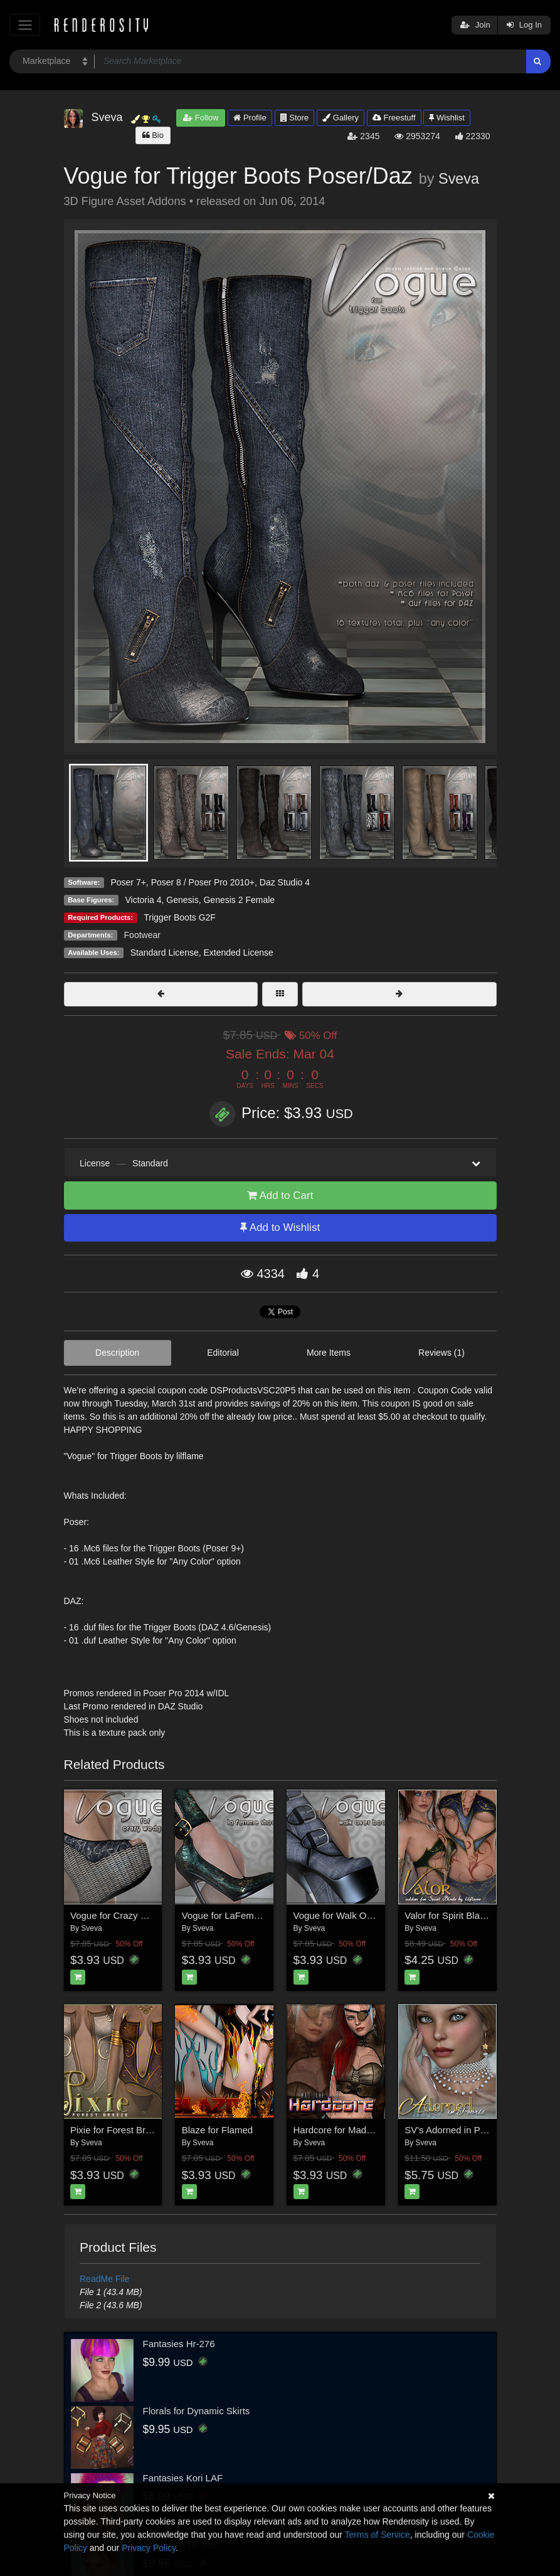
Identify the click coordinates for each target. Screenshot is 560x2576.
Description (117, 1353)
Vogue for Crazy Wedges (122, 1915)
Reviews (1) (441, 1353)
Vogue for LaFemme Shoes (239, 1915)
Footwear (142, 935)
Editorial (223, 1353)
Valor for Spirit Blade (447, 1915)
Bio (153, 135)
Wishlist (446, 117)
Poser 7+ (127, 882)
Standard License (164, 953)
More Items (329, 1353)
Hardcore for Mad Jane (341, 2130)
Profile (249, 117)
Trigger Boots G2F (180, 917)
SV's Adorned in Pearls (452, 2130)
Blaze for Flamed (217, 2130)
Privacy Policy (149, 2548)
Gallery (340, 117)
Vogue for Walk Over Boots (349, 1915)
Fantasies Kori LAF (183, 2478)
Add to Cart (280, 1195)
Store (294, 117)
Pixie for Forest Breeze (118, 2130)
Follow (200, 117)
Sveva (458, 179)
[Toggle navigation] (24, 25)
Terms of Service (377, 2535)
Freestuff (394, 117)
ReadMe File (104, 2279)
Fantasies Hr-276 (179, 2343)
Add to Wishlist (280, 1227)
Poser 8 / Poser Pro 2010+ (203, 882)
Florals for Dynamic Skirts (196, 2410)
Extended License (238, 953)
